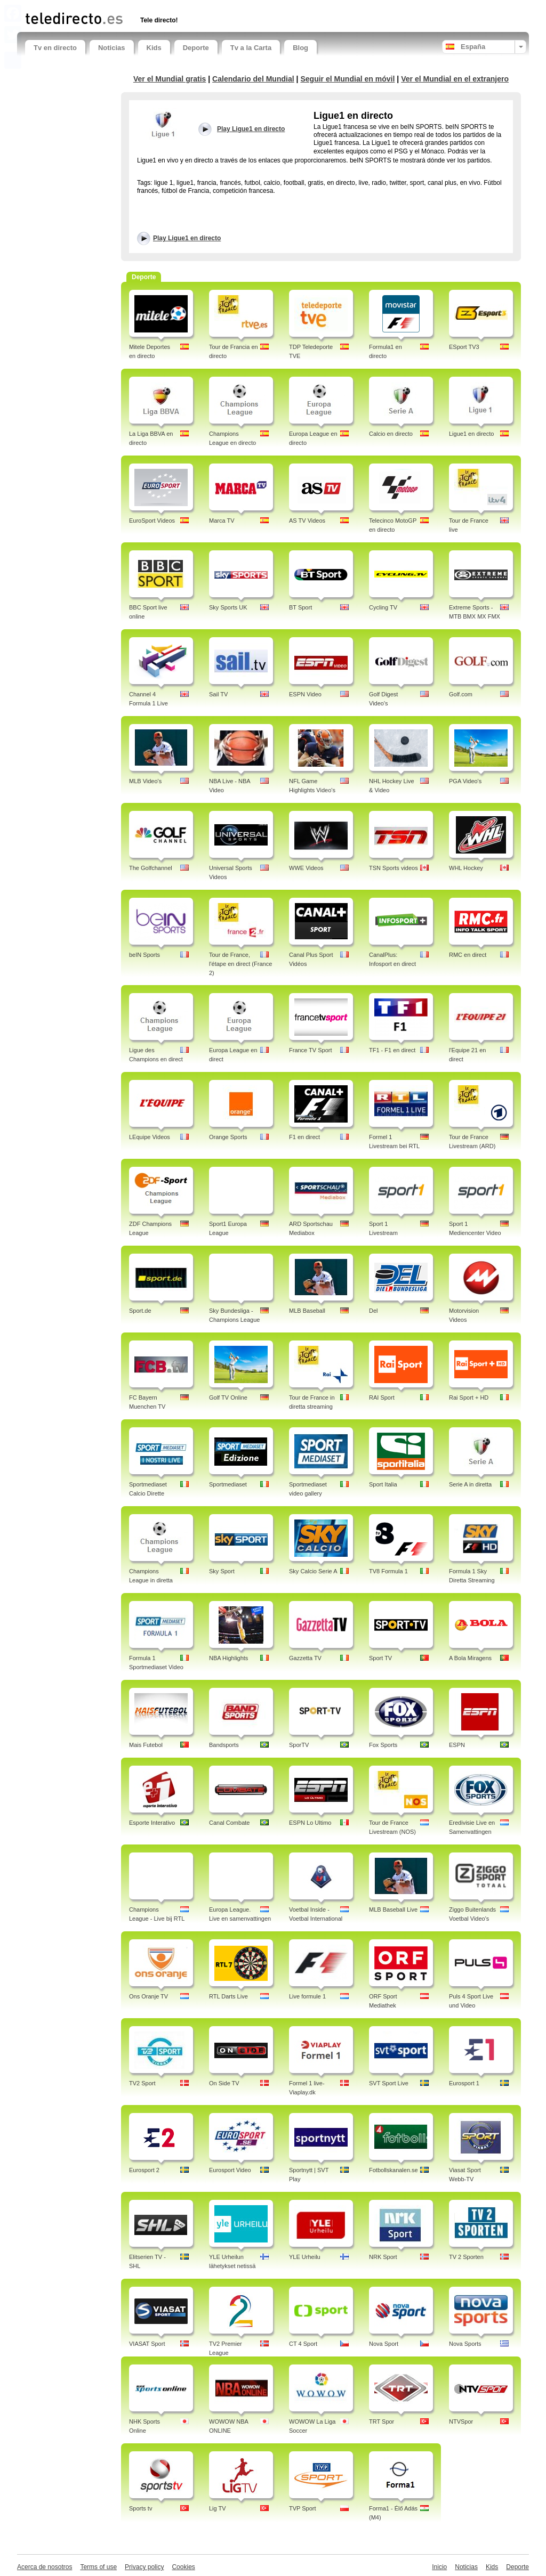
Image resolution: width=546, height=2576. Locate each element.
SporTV (299, 1745)
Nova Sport (383, 2344)
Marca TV (221, 520)
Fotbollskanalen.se (393, 2170)
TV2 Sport (142, 2083)
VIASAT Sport (147, 2344)
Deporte (196, 48)
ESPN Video (305, 694)
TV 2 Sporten (466, 2257)
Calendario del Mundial (253, 79)
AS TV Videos (307, 520)
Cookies (183, 2567)
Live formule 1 (307, 1996)
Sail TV (218, 694)
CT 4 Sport (303, 2344)
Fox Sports (383, 1745)
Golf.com (460, 694)
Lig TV (217, 2508)
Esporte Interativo (152, 1822)
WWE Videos (306, 868)
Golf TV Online (228, 1397)
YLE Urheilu (304, 2257)
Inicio (439, 2567)
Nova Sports (465, 2344)
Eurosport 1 (464, 2083)
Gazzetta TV (305, 1658)
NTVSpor (461, 2421)
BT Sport (300, 607)
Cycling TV (383, 607)
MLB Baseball (307, 1310)
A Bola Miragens (470, 1658)
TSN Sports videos (393, 868)
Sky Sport (222, 1571)
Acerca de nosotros (44, 2567)
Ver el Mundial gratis (169, 79)
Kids (154, 48)
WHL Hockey (466, 868)
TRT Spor (381, 2421)
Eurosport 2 (144, 2170)
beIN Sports (144, 955)
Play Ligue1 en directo (187, 238)
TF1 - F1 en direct (392, 1050)
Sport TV (380, 1658)
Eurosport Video (230, 2170)
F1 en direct (304, 1137)
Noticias (111, 48)
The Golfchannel (150, 868)
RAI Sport (382, 1397)
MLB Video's (145, 781)
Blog (300, 48)
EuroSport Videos (152, 520)
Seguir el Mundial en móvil (347, 79)
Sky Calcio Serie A (313, 1571)
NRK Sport (383, 2257)
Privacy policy (144, 2567)
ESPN (457, 1745)
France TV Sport (310, 1050)
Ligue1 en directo (471, 433)
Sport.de (140, 1310)
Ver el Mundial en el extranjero (455, 79)
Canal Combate (229, 1822)
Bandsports (224, 1745)
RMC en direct (467, 955)
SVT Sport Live (388, 2083)
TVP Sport (302, 2508)
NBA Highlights (228, 1658)
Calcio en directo (391, 433)
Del (373, 1310)
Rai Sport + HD (468, 1397)
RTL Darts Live (228, 1996)
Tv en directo (55, 48)
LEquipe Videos (149, 1137)
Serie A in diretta (470, 1484)
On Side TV (224, 2083)
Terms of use (98, 2567)
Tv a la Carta (250, 48)
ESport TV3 (464, 347)
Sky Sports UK (228, 607)
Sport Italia (383, 1484)
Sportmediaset (228, 1484)
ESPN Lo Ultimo (310, 1822)
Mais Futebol (146, 1745)
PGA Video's (465, 781)
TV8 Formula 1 (388, 1571)
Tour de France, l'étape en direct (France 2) (240, 964)
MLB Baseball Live (393, 1909)
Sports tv (140, 2508)
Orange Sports (228, 1137)
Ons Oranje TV (148, 1996)
